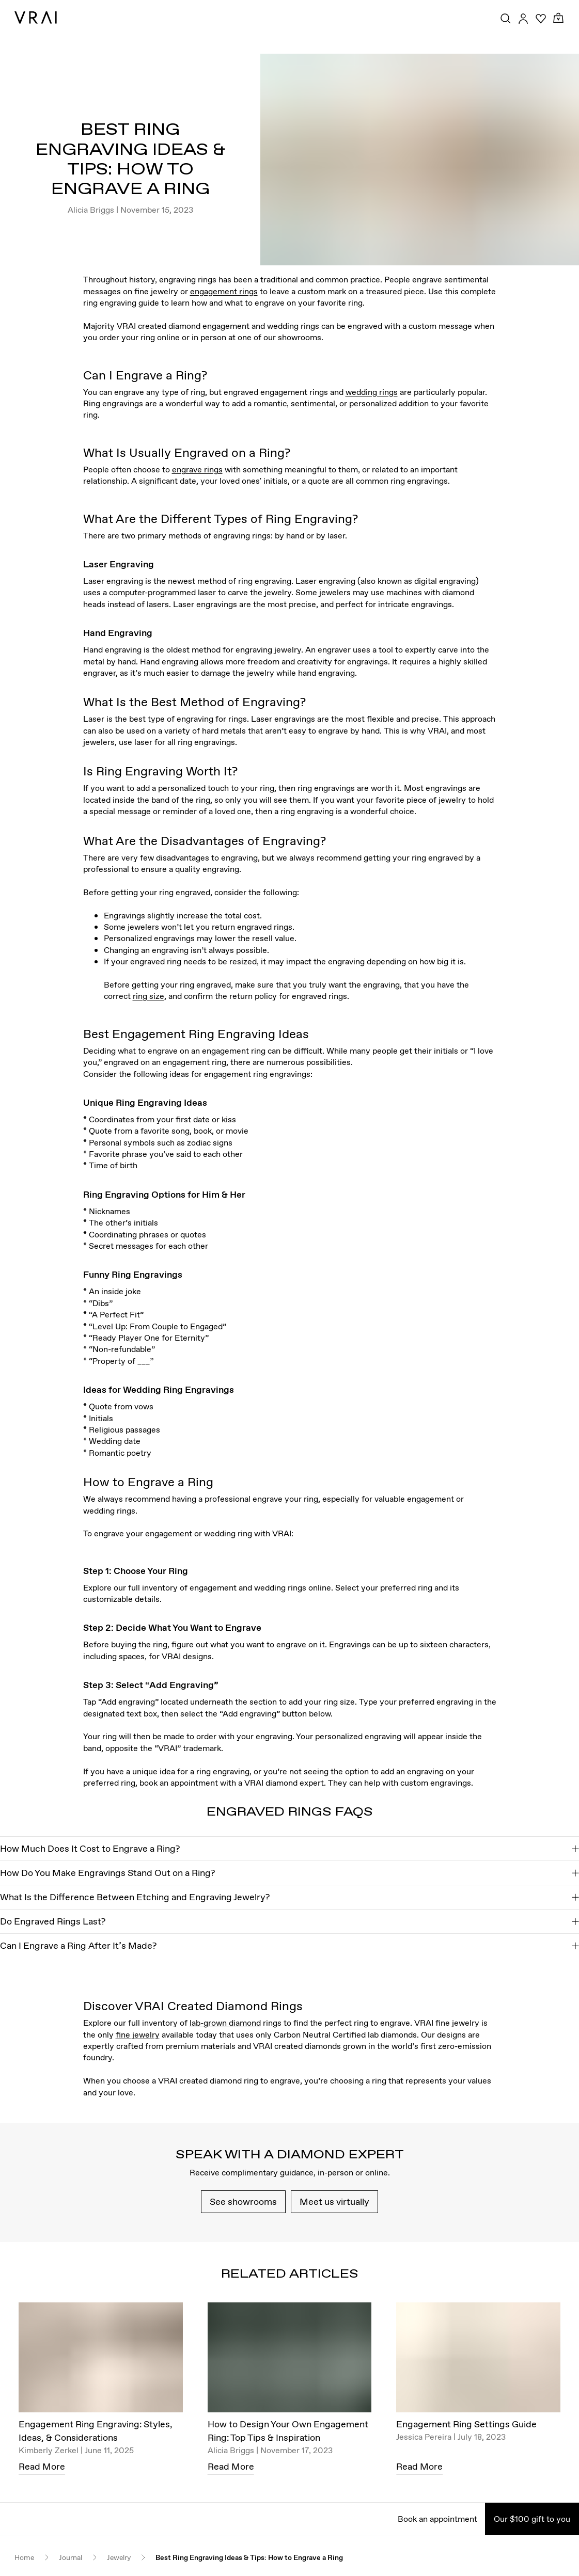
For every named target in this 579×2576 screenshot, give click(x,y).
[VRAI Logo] (35, 17)
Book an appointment (437, 2518)
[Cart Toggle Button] (558, 18)
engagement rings (224, 291)
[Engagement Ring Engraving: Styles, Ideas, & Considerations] (101, 2360)
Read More (42, 2466)
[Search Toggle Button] (505, 18)
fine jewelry (138, 2034)
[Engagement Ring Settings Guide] (478, 2360)
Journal (70, 2558)
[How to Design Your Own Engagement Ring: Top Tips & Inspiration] (290, 2360)
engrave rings (197, 469)
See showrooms (243, 2201)
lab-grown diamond (225, 2022)
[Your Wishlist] (541, 18)
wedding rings (372, 391)
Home (24, 2558)
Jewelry (119, 2558)
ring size (148, 995)
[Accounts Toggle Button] (523, 18)
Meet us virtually (334, 2201)
